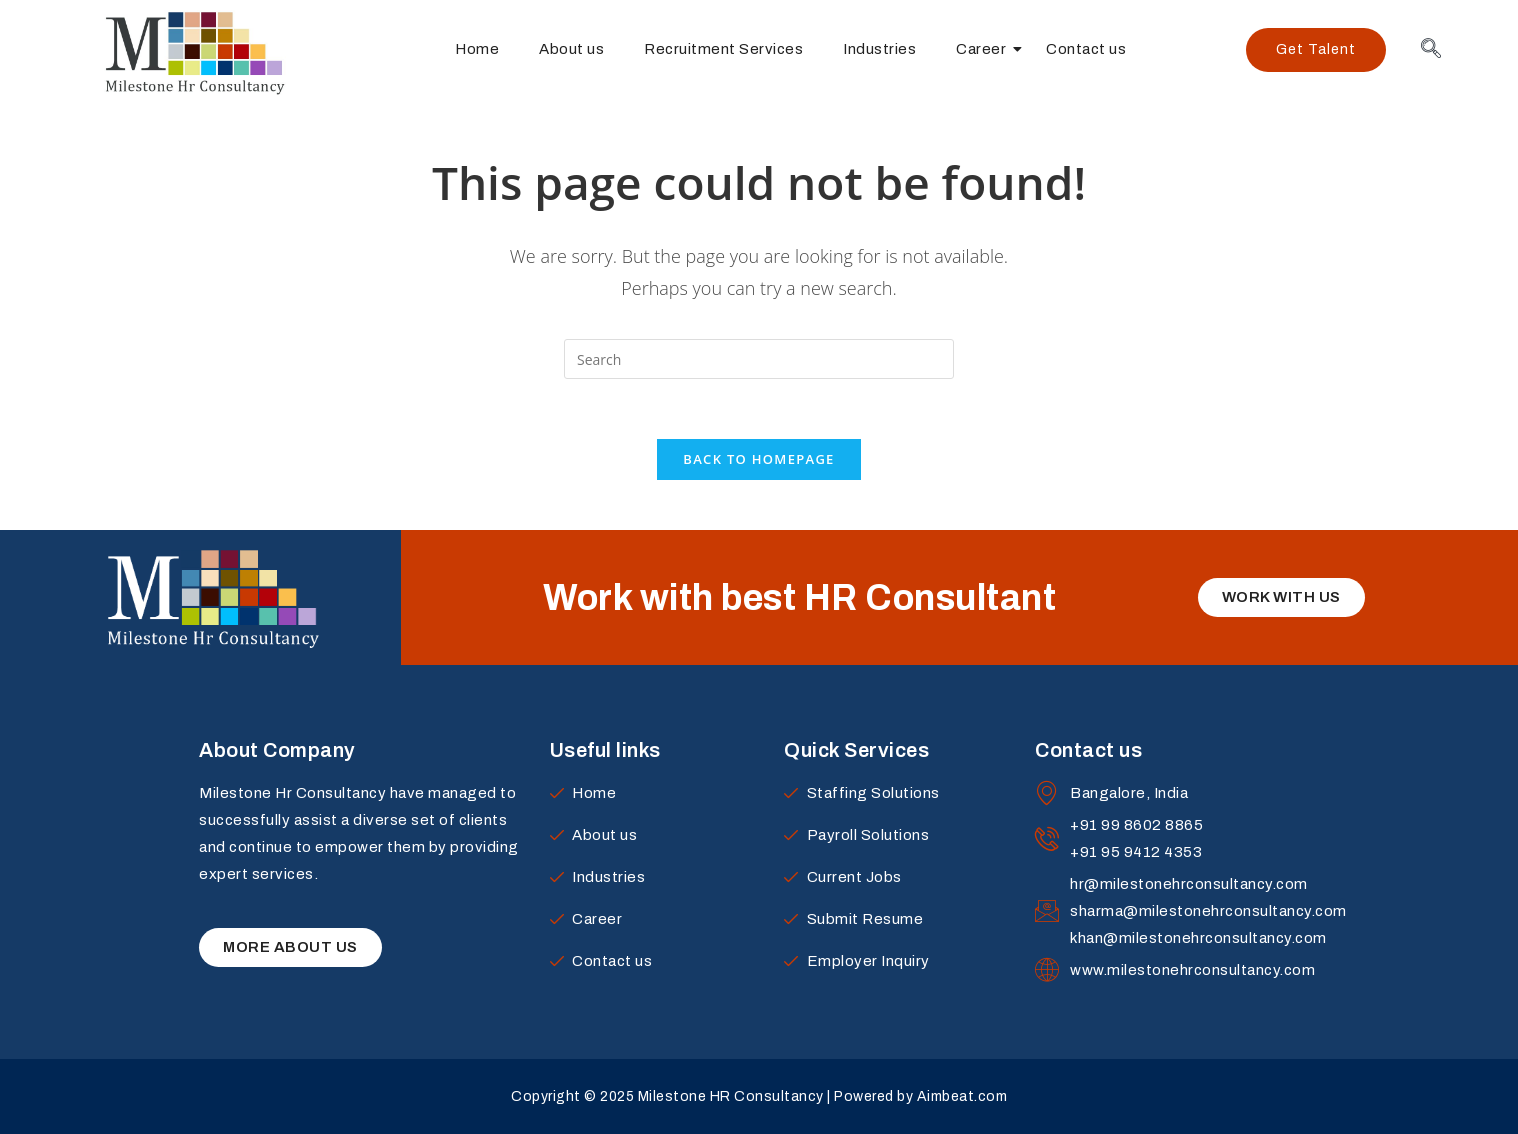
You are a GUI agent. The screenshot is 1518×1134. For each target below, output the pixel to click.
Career (986, 49)
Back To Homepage (758, 459)
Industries (879, 49)
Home (477, 49)
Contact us (1086, 49)
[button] (1316, 50)
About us (571, 49)
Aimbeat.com (962, 1096)
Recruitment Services (723, 49)
